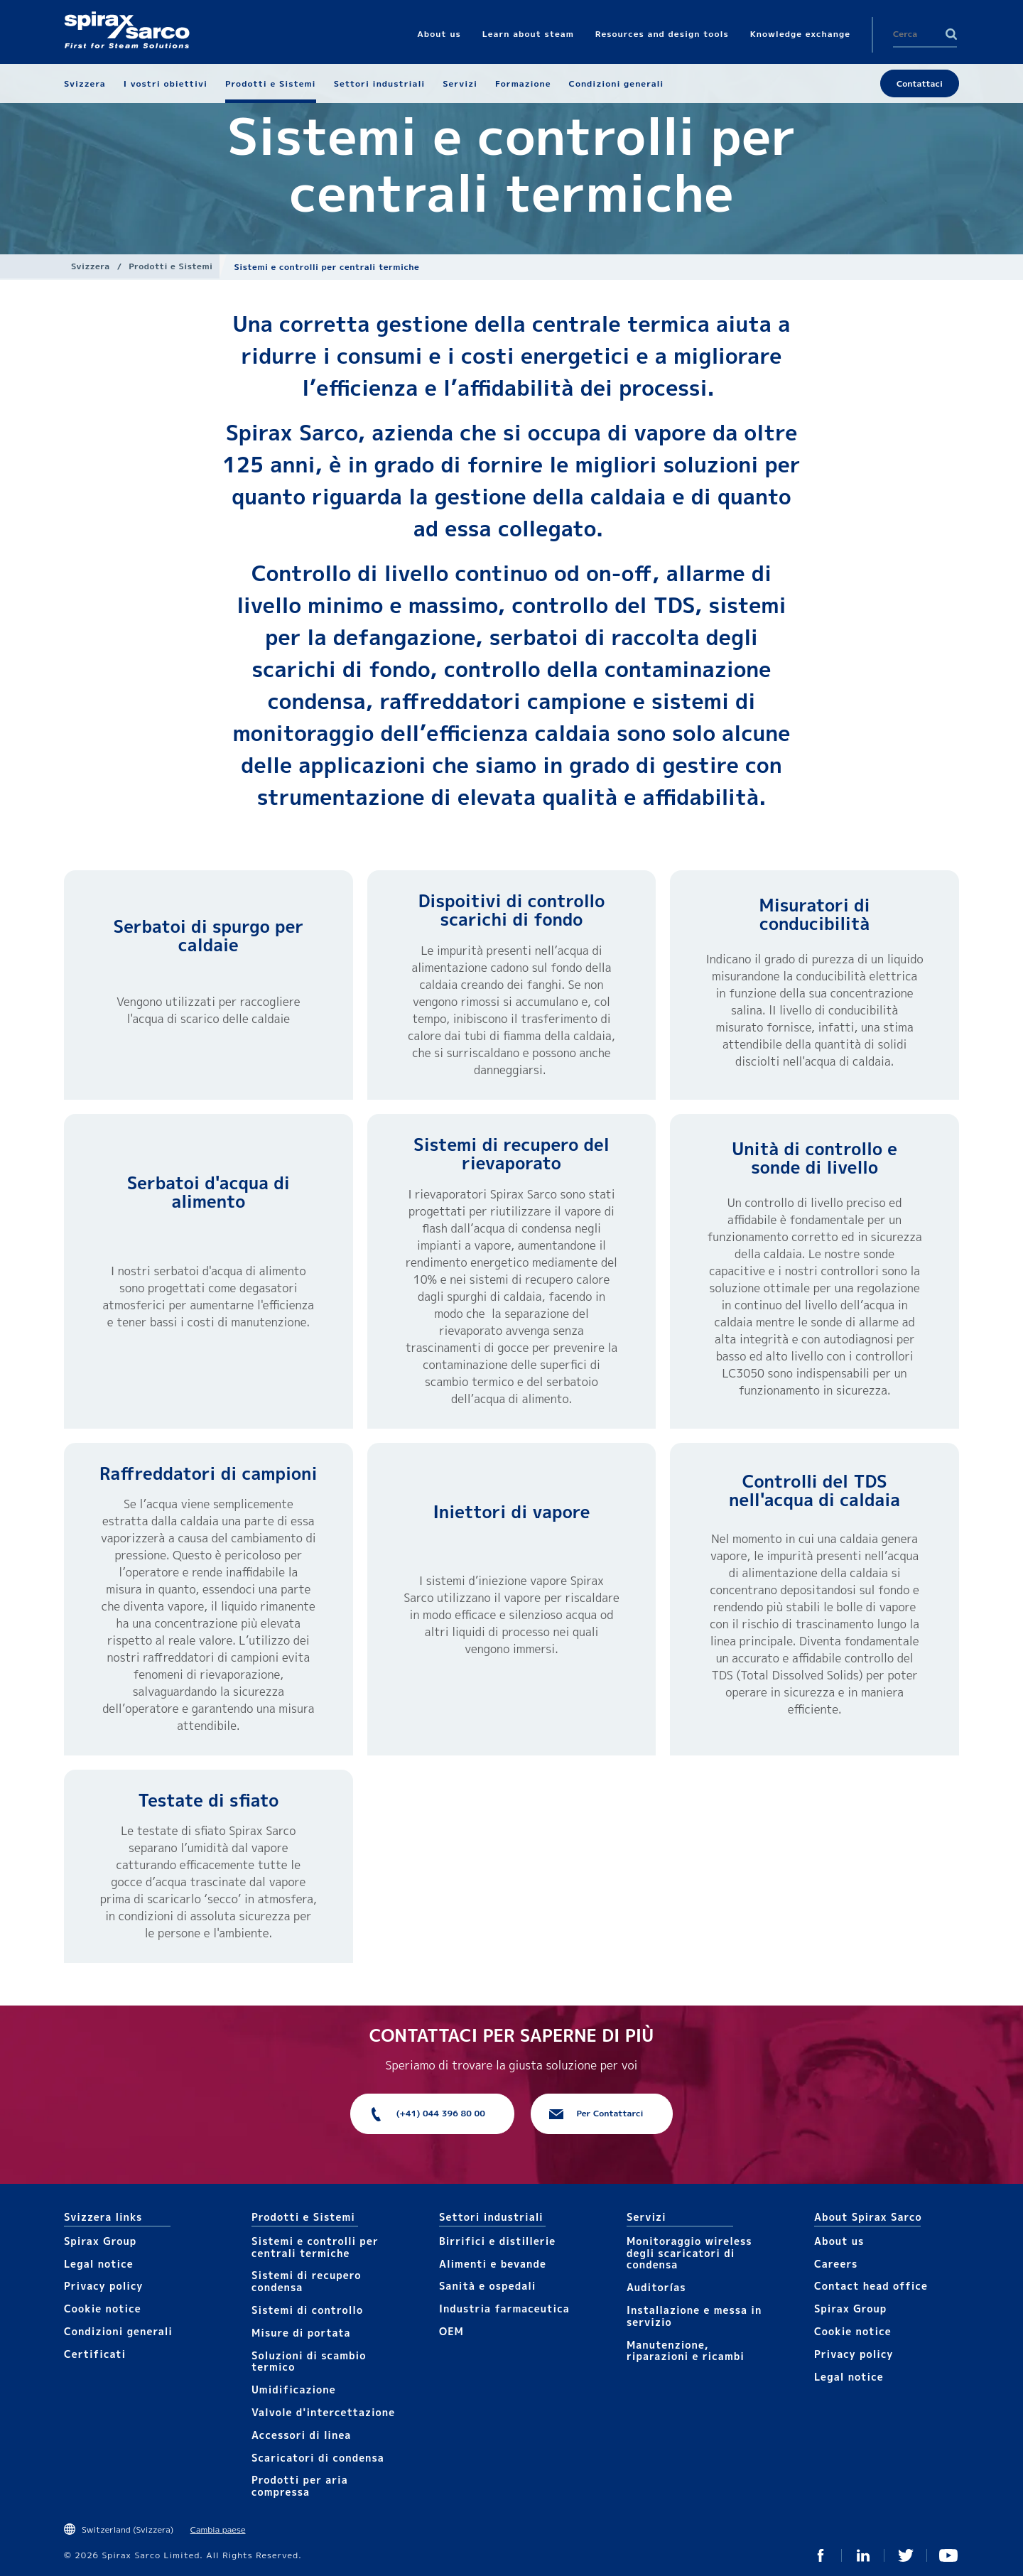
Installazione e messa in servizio (694, 2316)
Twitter (905, 2555)
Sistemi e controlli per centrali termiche (315, 2247)
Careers (835, 2264)
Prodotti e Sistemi (170, 266)
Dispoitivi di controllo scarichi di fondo (511, 910)
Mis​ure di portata (301, 2332)
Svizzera (90, 266)
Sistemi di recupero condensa (306, 2281)
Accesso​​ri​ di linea (301, 2435)
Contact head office (871, 2286)
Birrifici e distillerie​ (497, 2241)
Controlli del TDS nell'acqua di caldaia (814, 1490)
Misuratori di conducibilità (814, 914)
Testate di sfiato (208, 1800)
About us (839, 2241)
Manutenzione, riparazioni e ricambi (686, 2351)
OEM (451, 2331)
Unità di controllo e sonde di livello (814, 1158)
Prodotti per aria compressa (299, 2486)
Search (951, 34)
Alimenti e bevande (492, 2264)
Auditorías (656, 2287)
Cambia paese (218, 2529)
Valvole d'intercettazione (323, 2412)
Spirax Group (100, 2241)
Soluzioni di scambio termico (308, 2361)
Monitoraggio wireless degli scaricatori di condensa (689, 2253)
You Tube (948, 2555)
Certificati (95, 2354)
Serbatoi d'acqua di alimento (208, 1192)
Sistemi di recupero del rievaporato (511, 1153)
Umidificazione (293, 2389)
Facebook (820, 2555)
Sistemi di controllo (307, 2310)
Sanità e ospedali (487, 2286)
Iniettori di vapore (511, 1512)
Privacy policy (104, 2286)
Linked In (863, 2555)
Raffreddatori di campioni (208, 1473)
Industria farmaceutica (504, 2308)
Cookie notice (102, 2308)
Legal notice (99, 2264)
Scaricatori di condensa (317, 2457)
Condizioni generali (118, 2331)
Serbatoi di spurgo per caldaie (208, 935)
